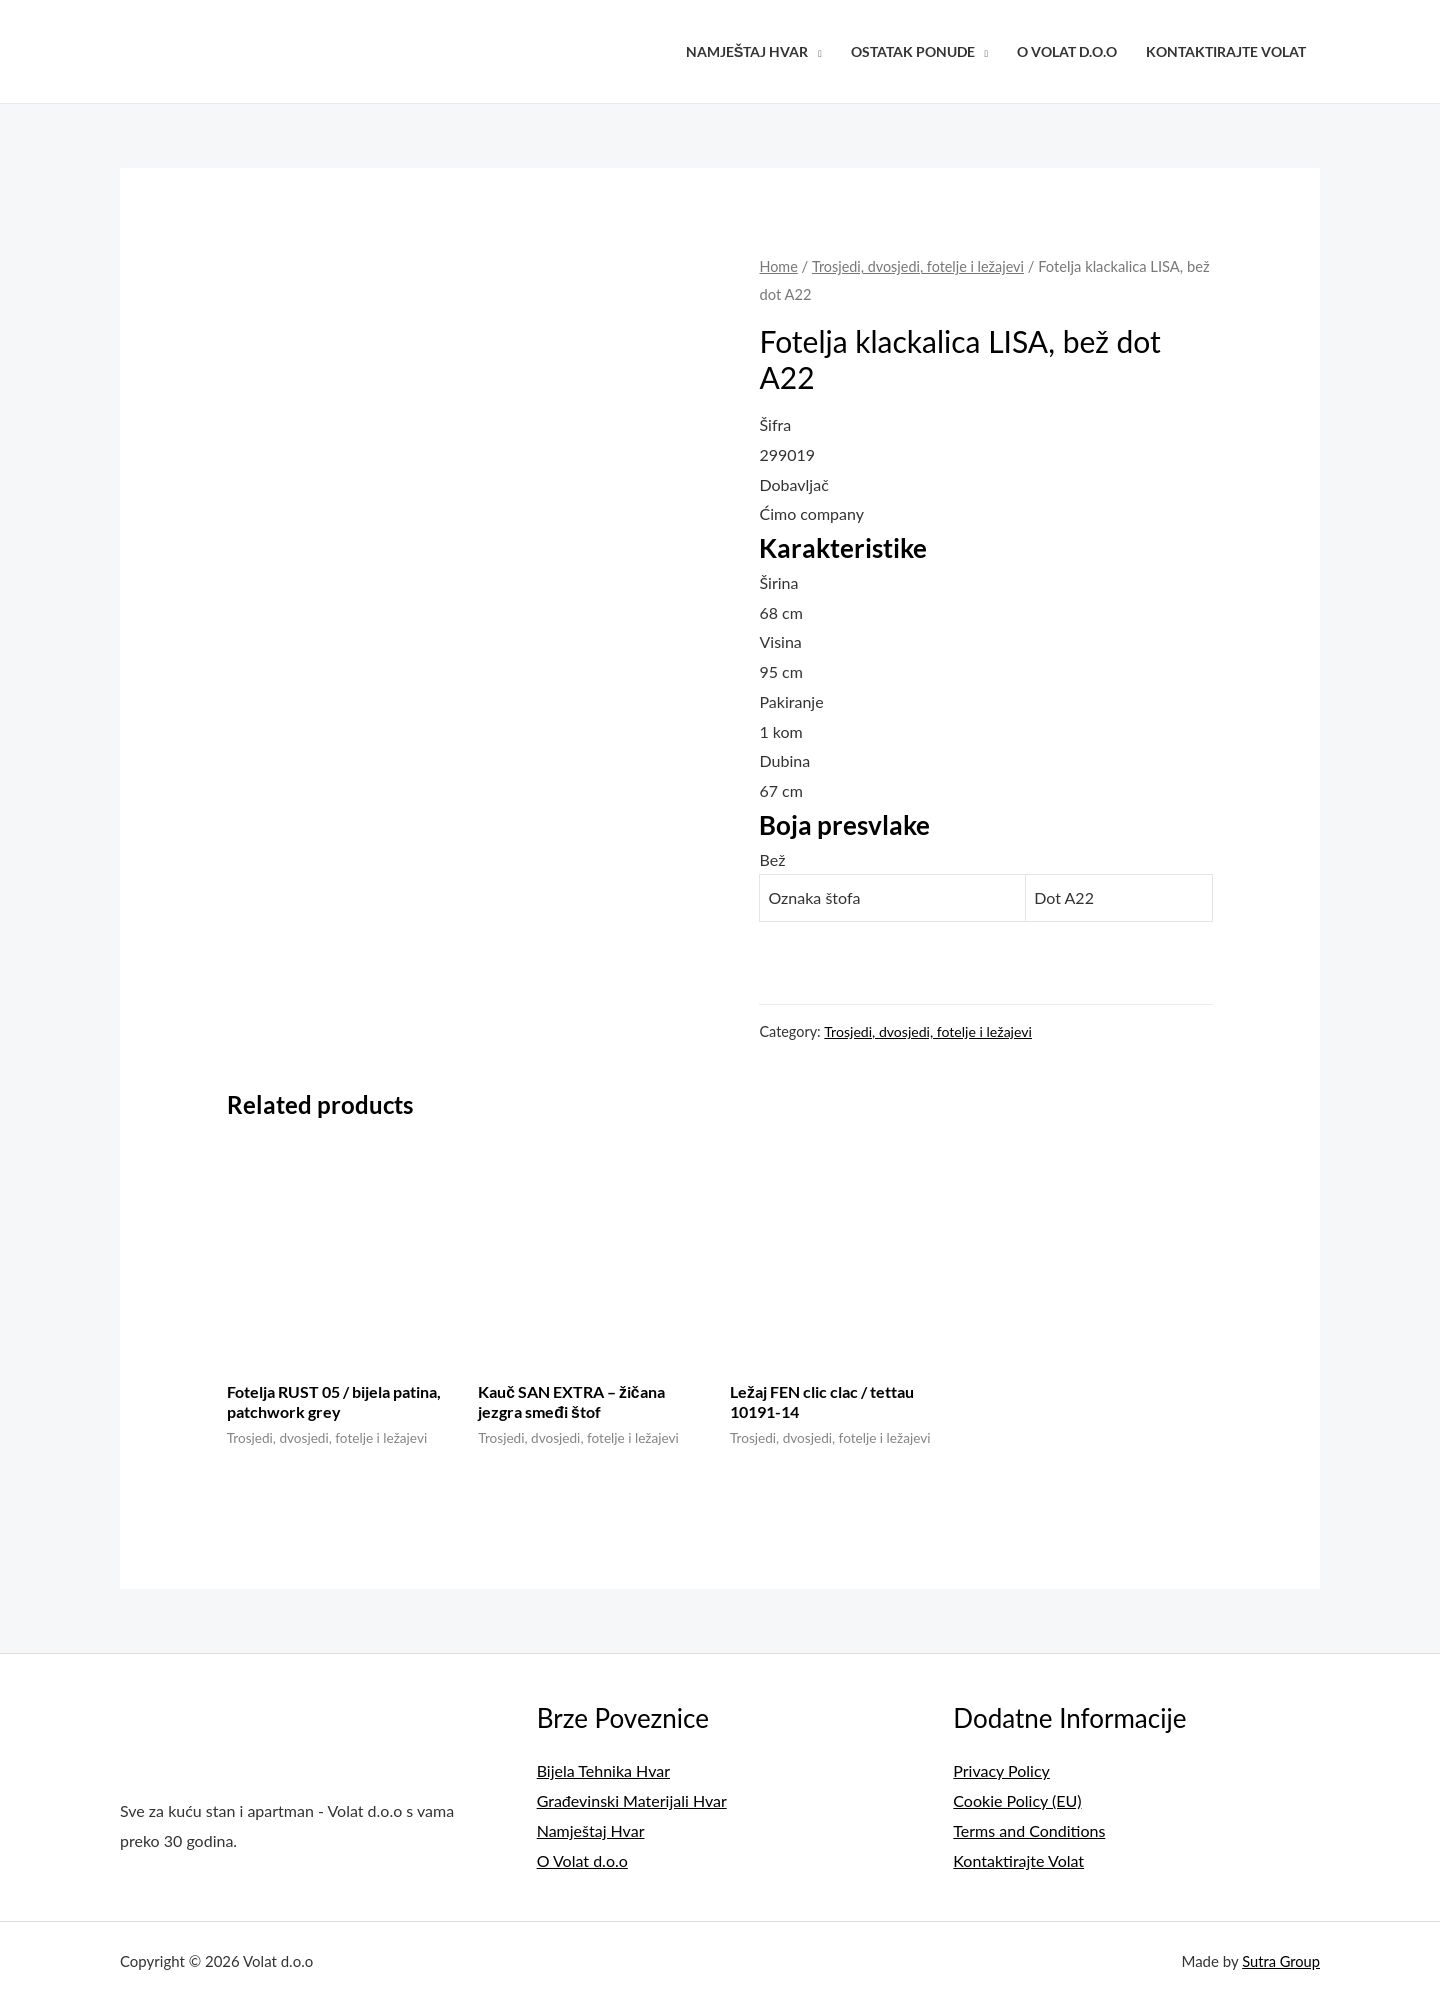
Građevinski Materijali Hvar (632, 1801)
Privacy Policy (1001, 1771)
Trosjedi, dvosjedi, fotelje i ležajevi (920, 266)
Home (778, 266)
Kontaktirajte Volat (1226, 51)
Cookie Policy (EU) (1017, 1801)
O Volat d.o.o (1067, 51)
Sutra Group (1280, 1960)
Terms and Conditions (1029, 1830)
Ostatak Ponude (913, 51)
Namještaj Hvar (747, 51)
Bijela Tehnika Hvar (603, 1771)
